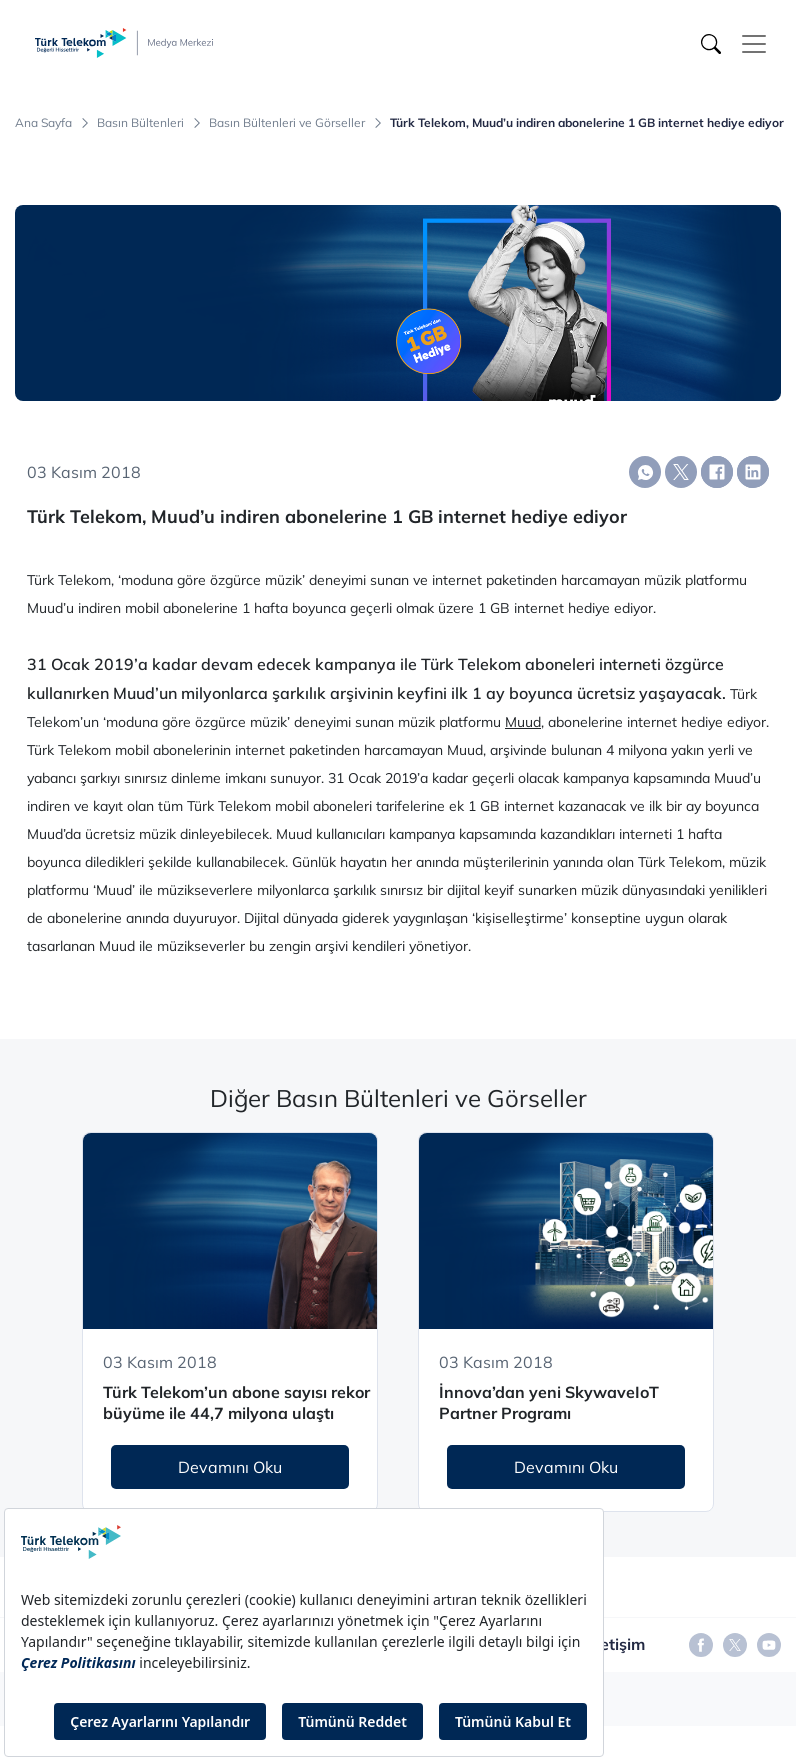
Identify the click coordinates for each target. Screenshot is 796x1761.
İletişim (618, 1644)
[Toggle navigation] (754, 44)
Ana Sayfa (43, 123)
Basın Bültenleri (140, 123)
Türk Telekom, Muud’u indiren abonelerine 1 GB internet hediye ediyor (587, 123)
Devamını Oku (230, 1467)
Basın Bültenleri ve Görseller (287, 123)
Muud (523, 722)
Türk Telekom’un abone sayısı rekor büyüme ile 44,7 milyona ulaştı (236, 1402)
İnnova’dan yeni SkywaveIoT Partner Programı (549, 1402)
